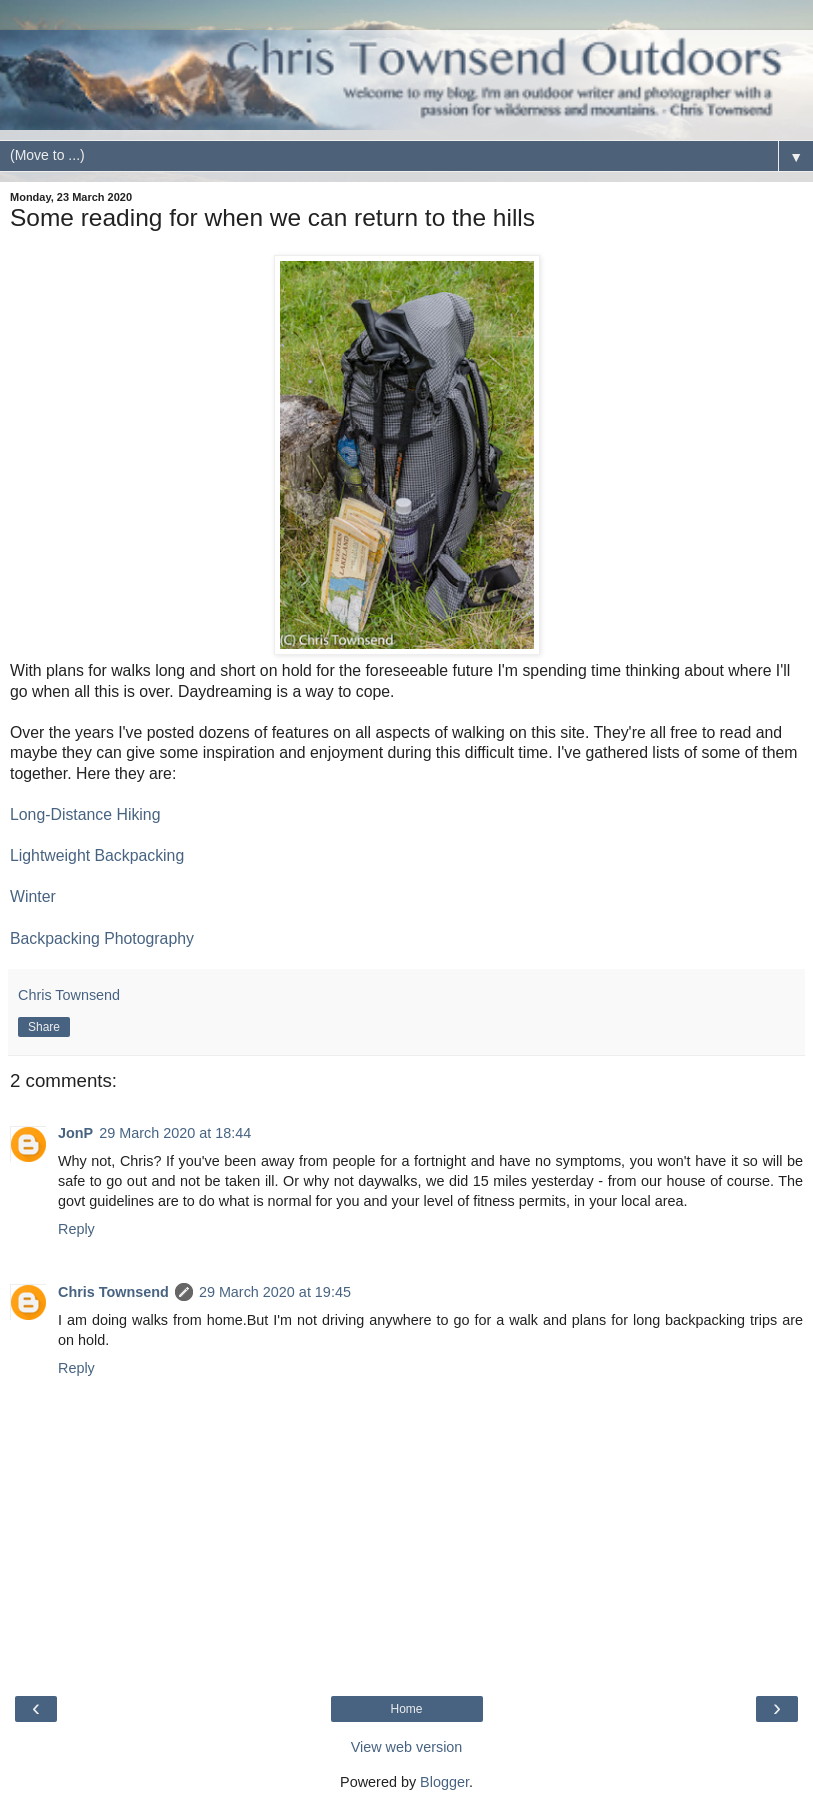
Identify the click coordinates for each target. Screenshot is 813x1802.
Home (406, 1709)
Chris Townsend (113, 1292)
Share (44, 1027)
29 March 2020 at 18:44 (175, 1133)
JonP (75, 1133)
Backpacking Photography (102, 938)
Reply (76, 1229)
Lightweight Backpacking (97, 855)
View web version (407, 1747)
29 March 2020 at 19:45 (275, 1292)
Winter (33, 896)
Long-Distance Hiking (85, 814)
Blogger (444, 1782)
